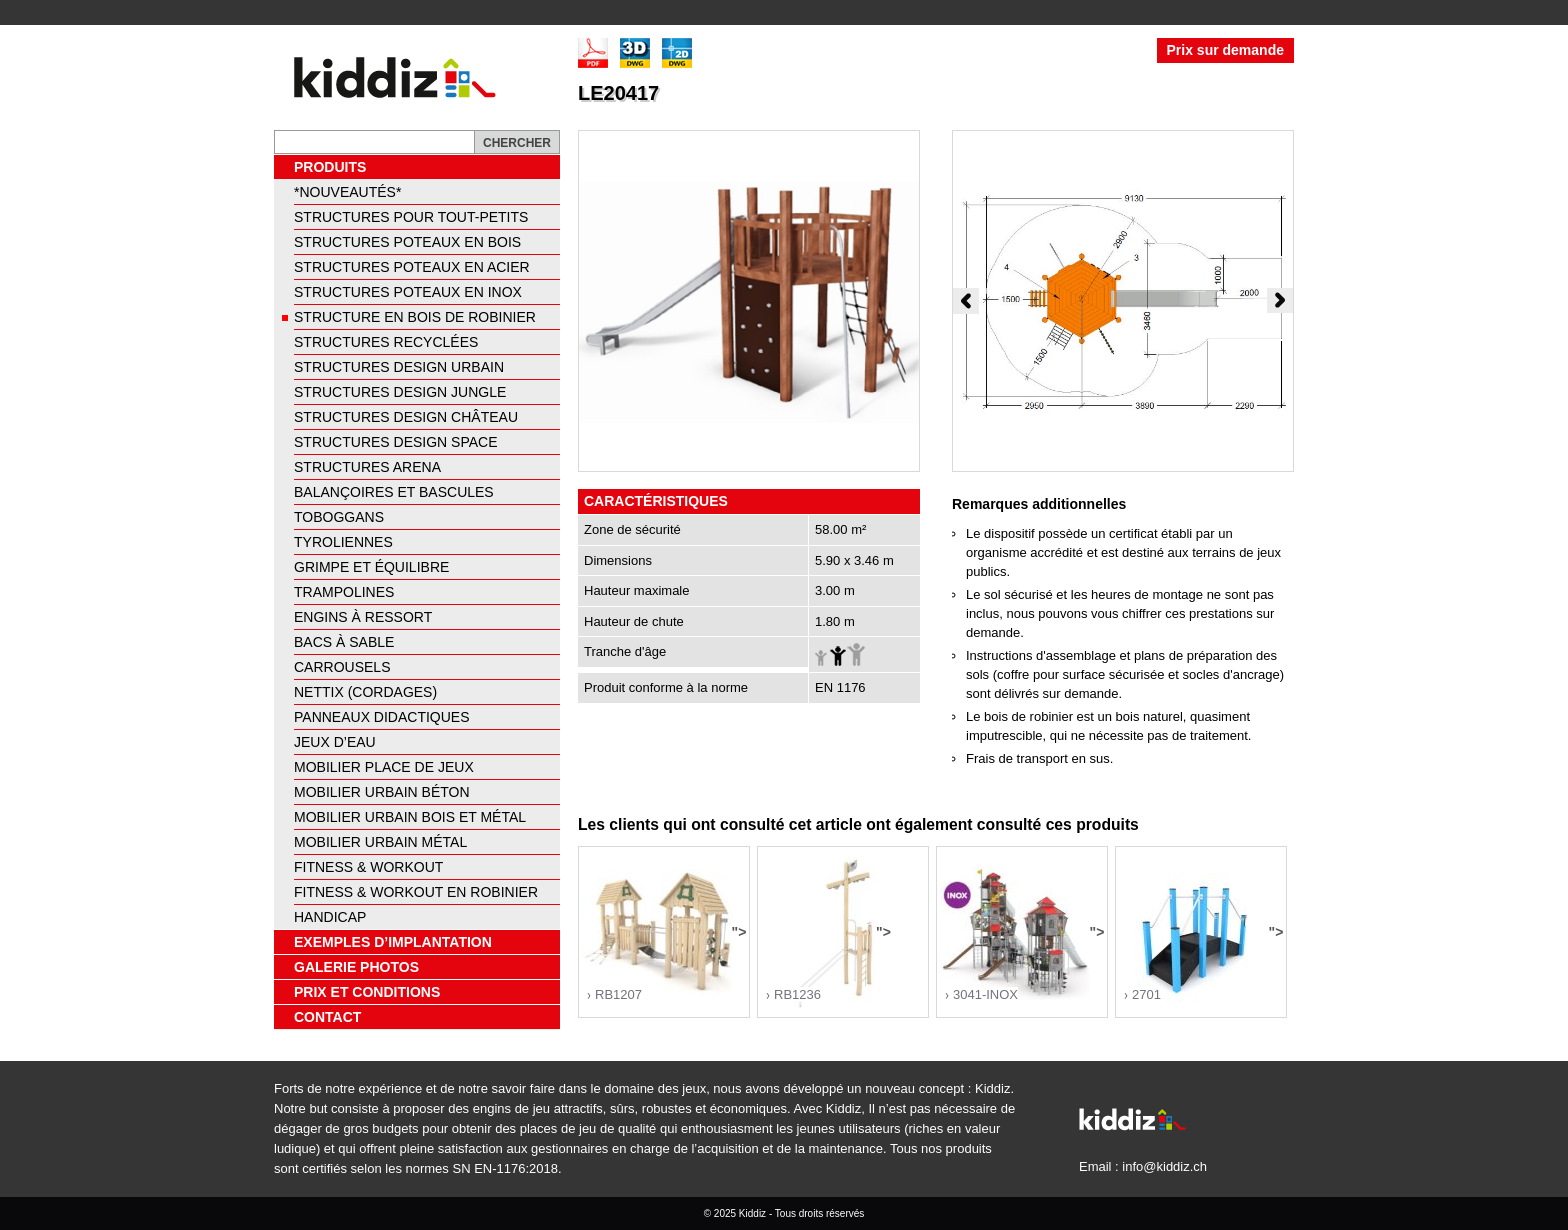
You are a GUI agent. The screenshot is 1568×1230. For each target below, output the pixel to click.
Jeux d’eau (335, 742)
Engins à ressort (363, 617)
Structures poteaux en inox (408, 292)
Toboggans (339, 517)
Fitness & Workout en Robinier (416, 892)
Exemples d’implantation (393, 942)
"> (664, 936)
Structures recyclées (386, 342)
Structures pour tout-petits (411, 217)
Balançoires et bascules (394, 492)
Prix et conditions (367, 992)
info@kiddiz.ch (1164, 1166)
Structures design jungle (400, 392)
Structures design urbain (399, 367)
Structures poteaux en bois (407, 242)
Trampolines (344, 592)
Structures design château (406, 417)
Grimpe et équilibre (371, 567)
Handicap (330, 917)
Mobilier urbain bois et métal (410, 817)
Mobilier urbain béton (382, 792)
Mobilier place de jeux (384, 767)
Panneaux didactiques (382, 717)
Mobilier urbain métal (380, 842)
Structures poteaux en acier (412, 267)
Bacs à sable (344, 642)
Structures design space (396, 442)
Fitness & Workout (368, 867)
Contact (327, 1017)
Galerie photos (356, 967)
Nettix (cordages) (365, 692)
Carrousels (342, 667)
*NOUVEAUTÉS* (347, 192)
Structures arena (367, 467)
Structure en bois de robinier (415, 317)
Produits (330, 167)
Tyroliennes (343, 542)
